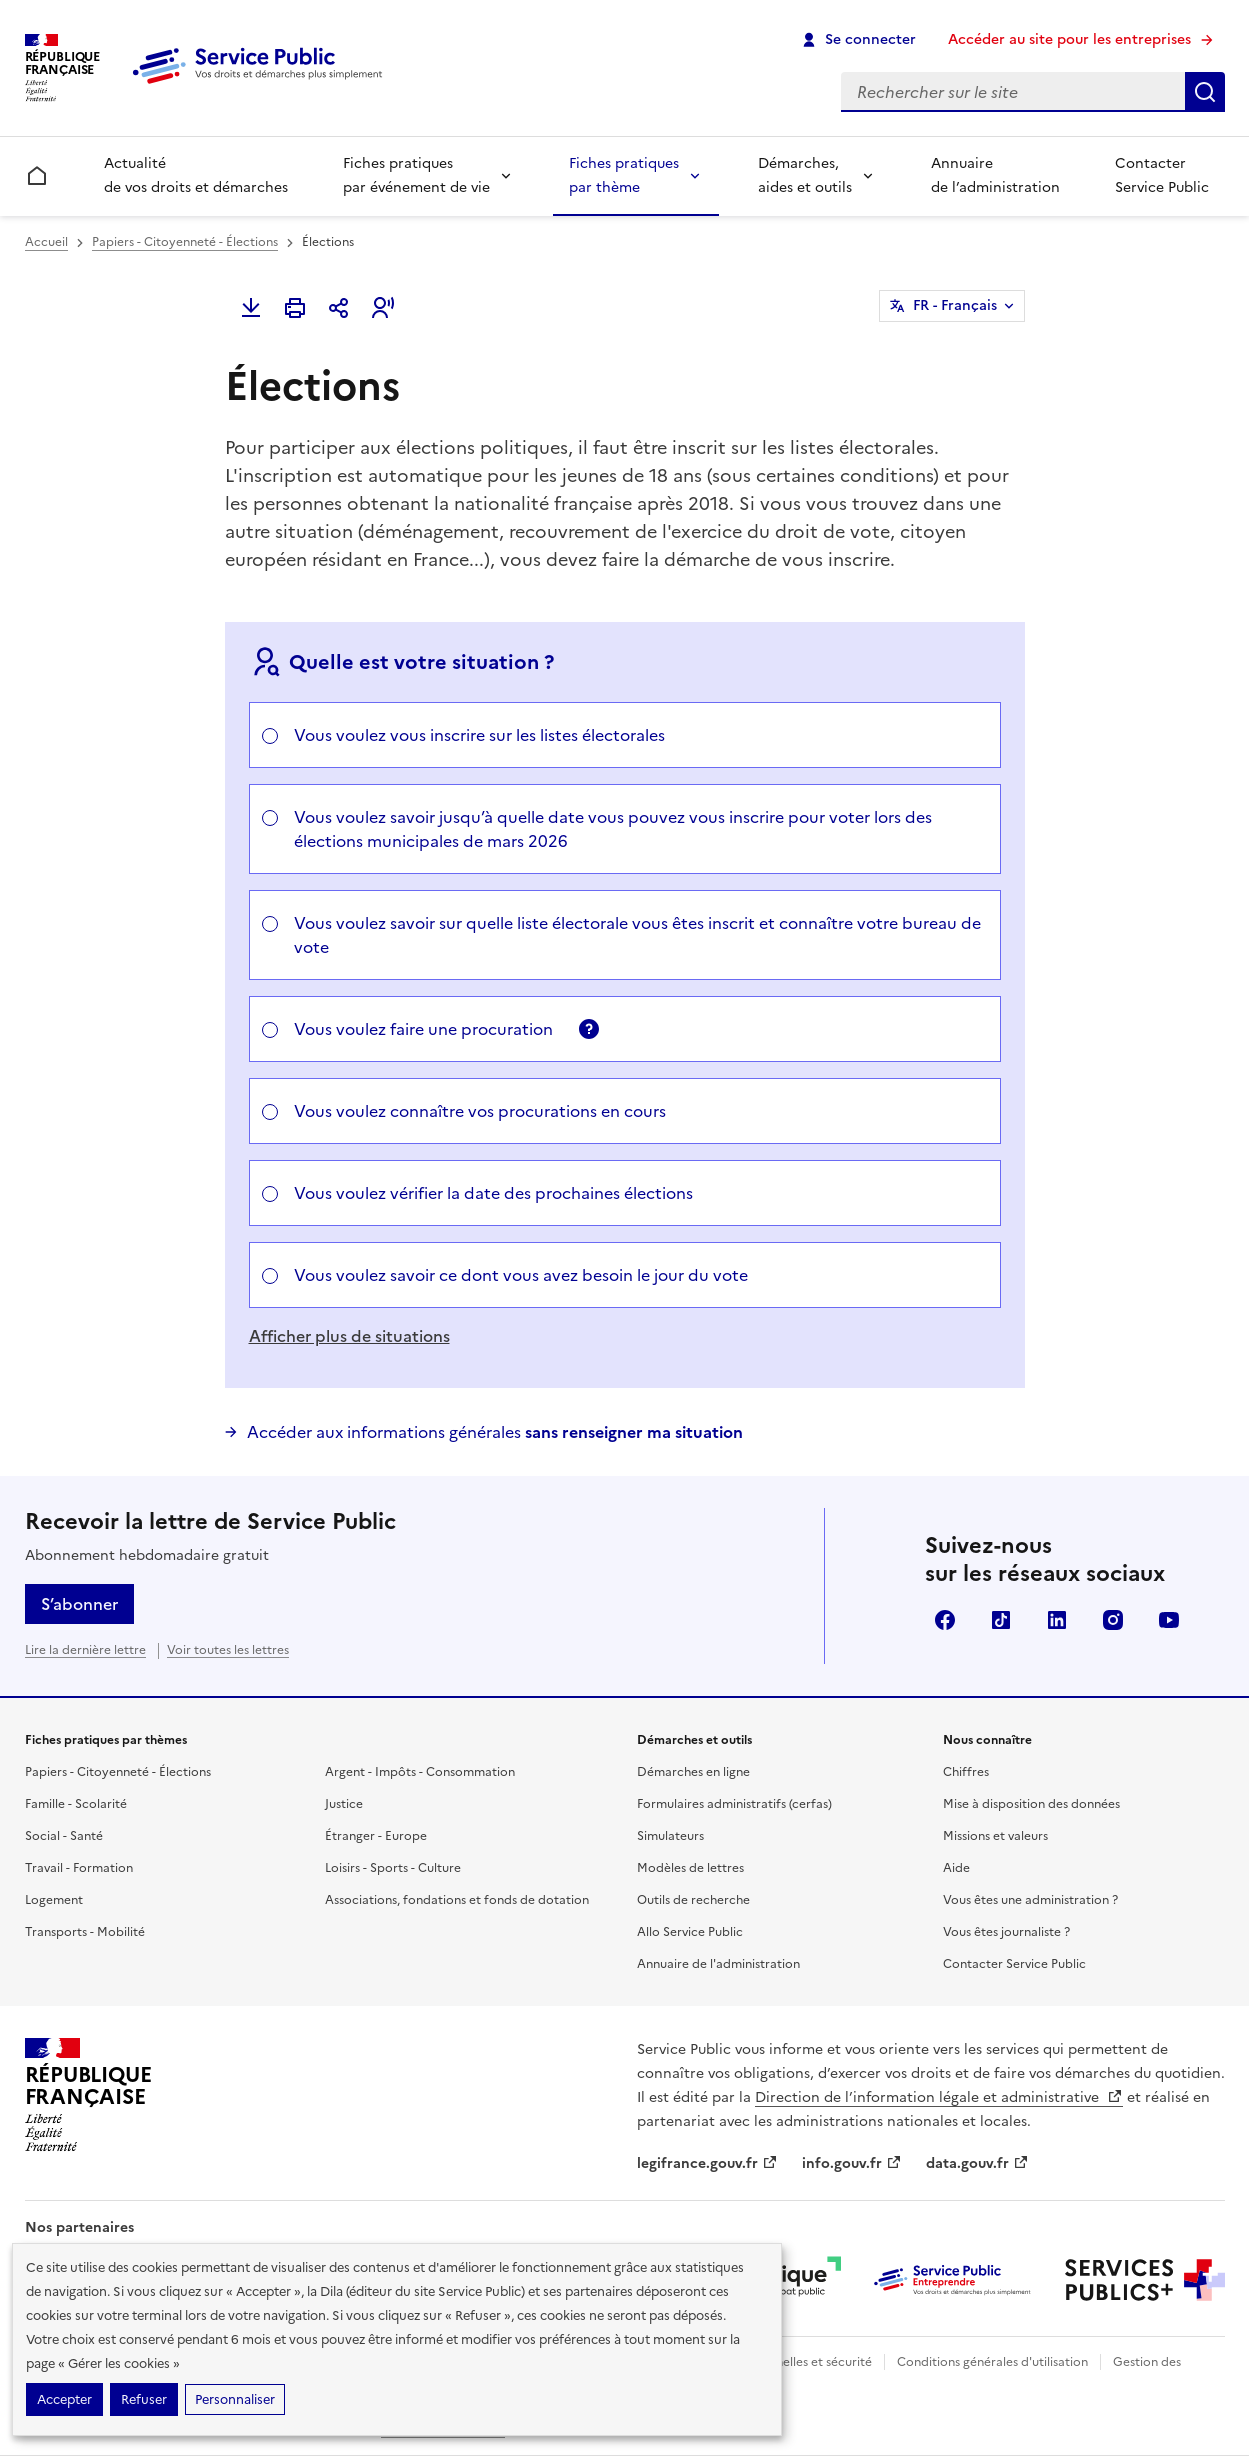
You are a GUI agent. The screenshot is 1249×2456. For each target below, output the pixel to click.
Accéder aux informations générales (495, 1432)
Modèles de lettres (690, 1868)
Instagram (1113, 1620)
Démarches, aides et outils (805, 175)
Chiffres (966, 1772)
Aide (956, 1868)
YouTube (1169, 1620)
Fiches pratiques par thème (624, 175)
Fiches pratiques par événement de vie (416, 175)
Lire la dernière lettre (85, 1650)
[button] (383, 308)
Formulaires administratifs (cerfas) (734, 1804)
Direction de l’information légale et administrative (939, 2097)
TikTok (1001, 1620)
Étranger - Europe (376, 1836)
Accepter (64, 2399)
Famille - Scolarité (76, 1804)
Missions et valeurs (995, 1836)
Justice (344, 1804)
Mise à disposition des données (1031, 1804)
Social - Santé (64, 1836)
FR (955, 306)
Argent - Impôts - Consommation (420, 1772)
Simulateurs (670, 1836)
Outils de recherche (693, 1900)
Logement (54, 1900)
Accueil (46, 242)
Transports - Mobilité (85, 1932)
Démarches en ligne (693, 1772)
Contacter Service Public (1162, 175)
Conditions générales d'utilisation (992, 2362)
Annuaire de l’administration (995, 175)
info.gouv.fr (852, 2163)
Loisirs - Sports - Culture (393, 1868)
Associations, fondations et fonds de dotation (457, 1900)
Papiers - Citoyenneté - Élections (185, 242)
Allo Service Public (690, 1932)
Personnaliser (235, 2399)
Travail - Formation (79, 1868)
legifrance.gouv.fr (707, 2163)
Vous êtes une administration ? (1030, 1900)
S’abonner (79, 1604)
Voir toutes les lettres (228, 1650)
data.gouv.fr (977, 2163)
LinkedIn (1057, 1620)
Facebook (945, 1620)
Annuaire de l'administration (718, 1964)
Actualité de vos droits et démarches (196, 175)
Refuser (144, 2399)
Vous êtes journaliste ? (1006, 1932)
